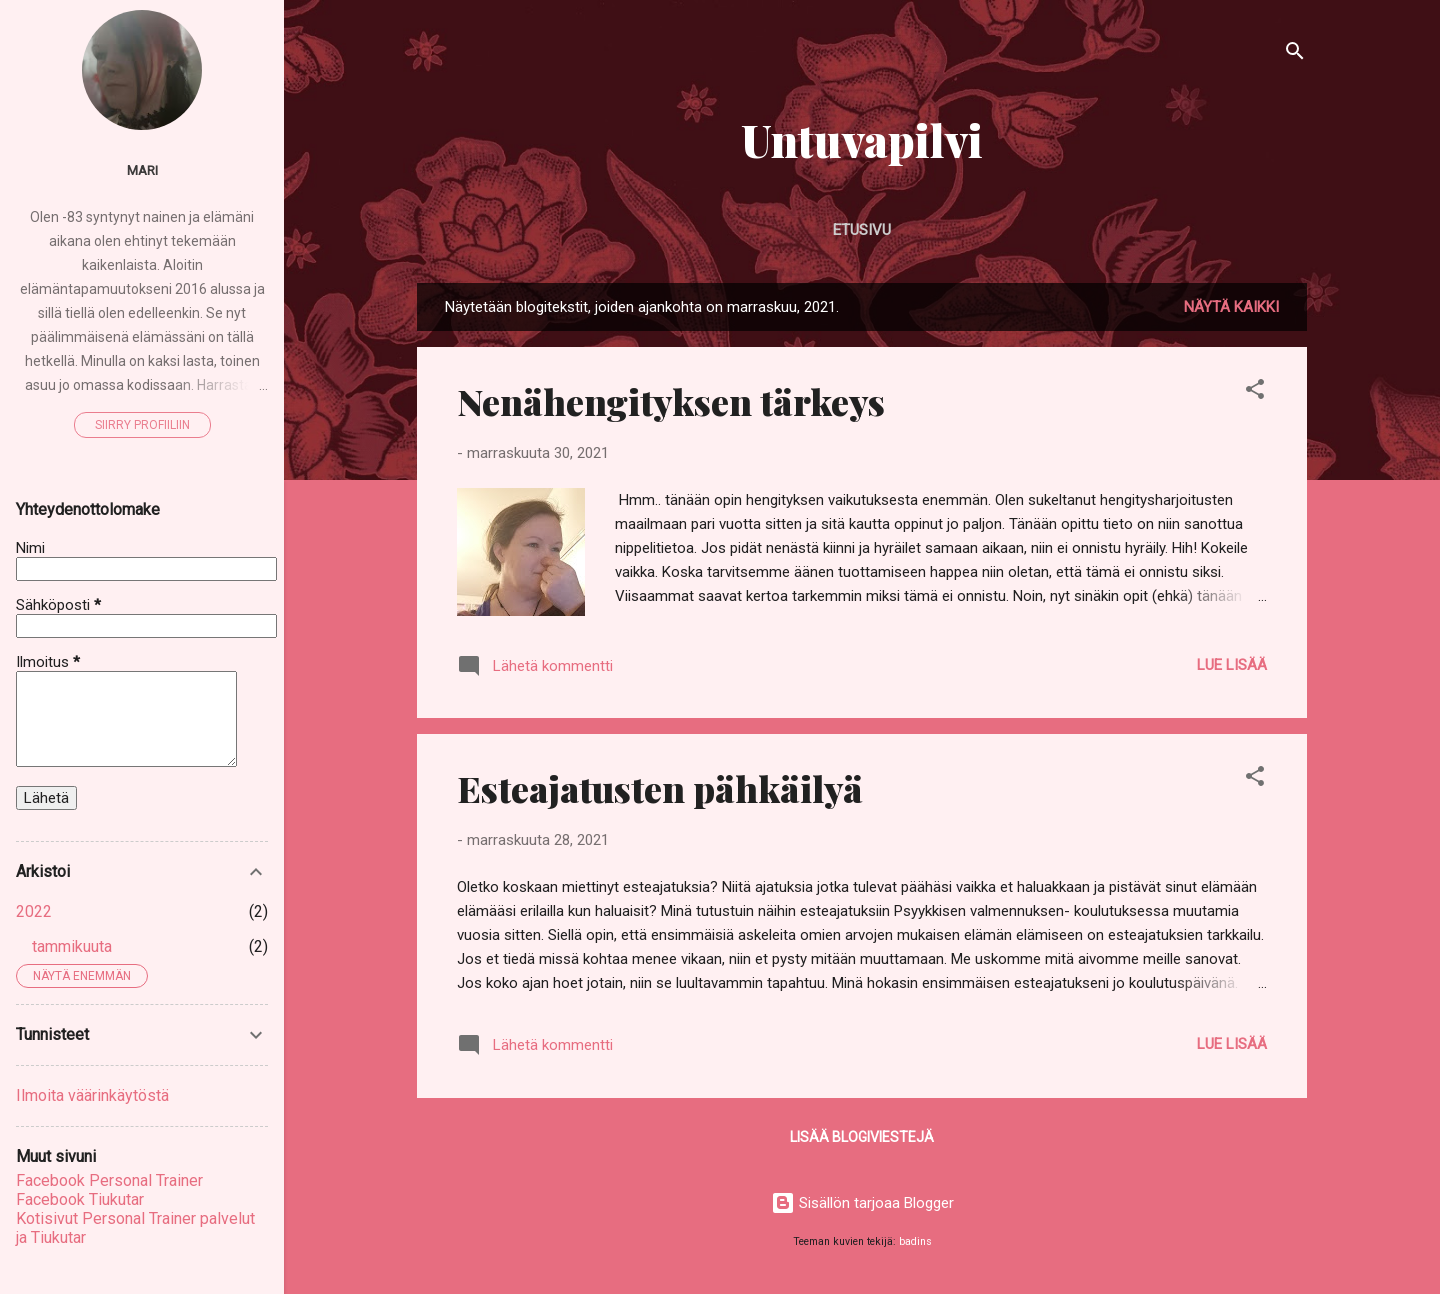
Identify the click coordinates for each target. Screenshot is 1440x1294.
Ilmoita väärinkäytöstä (92, 1095)
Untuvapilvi (862, 139)
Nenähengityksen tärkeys (671, 401)
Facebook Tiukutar (80, 1199)
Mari (142, 170)
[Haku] (1295, 54)
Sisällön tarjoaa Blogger (862, 1203)
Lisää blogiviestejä (862, 1137)
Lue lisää (1232, 665)
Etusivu (862, 230)
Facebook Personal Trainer (109, 1180)
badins (915, 1241)
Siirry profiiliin (142, 425)
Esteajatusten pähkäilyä (660, 788)
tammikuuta (72, 946)
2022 (34, 911)
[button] (1255, 392)
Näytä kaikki (1231, 307)
